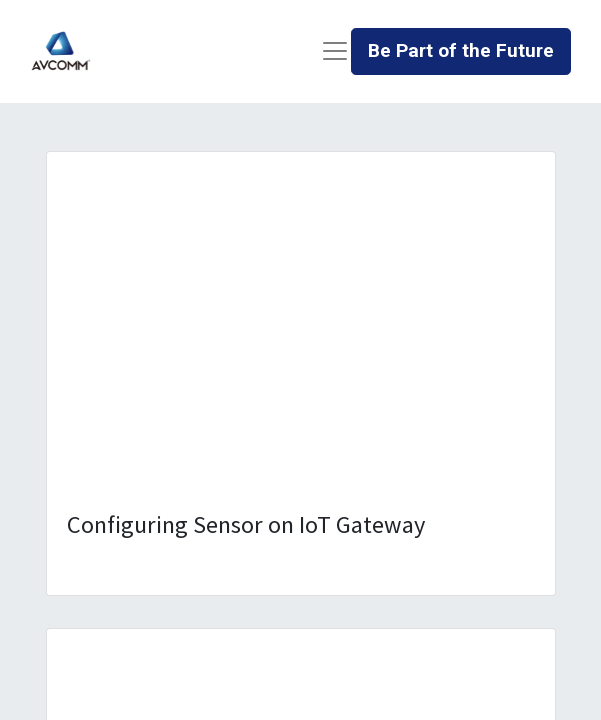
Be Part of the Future (461, 50)
